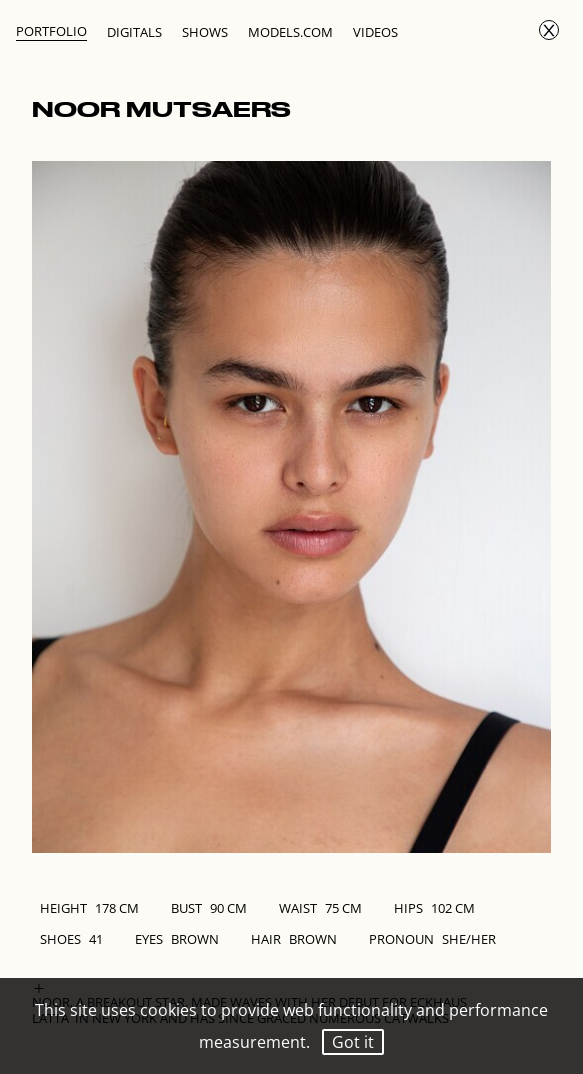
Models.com (290, 32)
